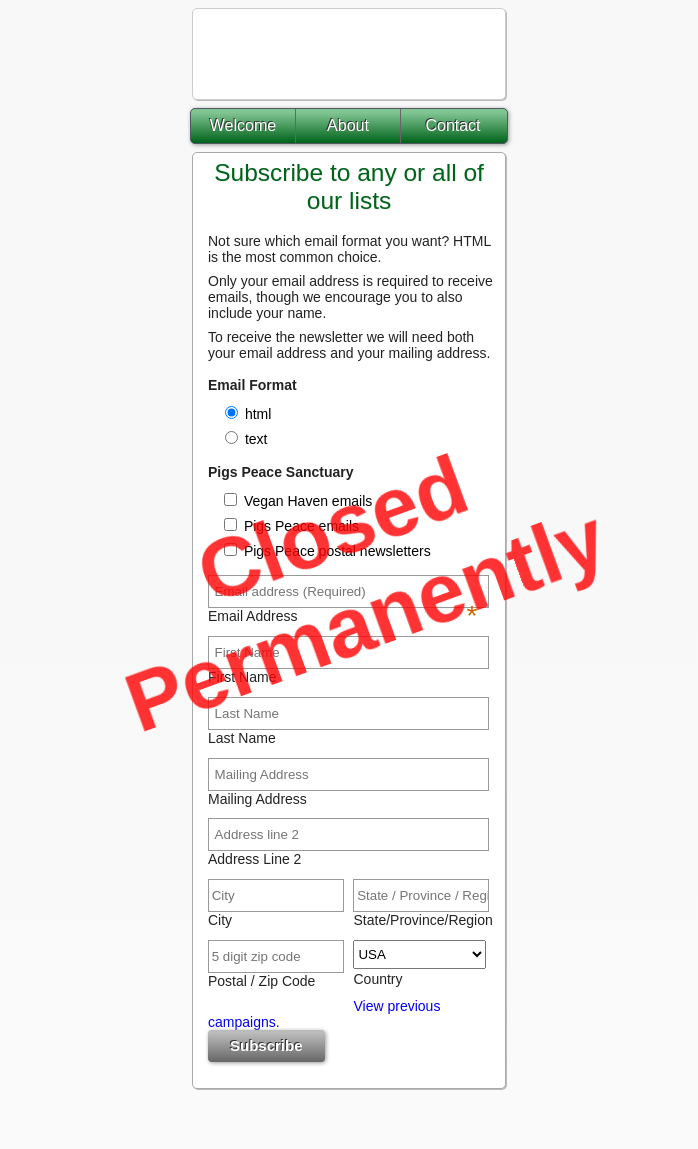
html (258, 414)
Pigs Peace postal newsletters (335, 551)
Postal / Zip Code (261, 981)
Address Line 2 (254, 859)
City (220, 920)
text (256, 439)
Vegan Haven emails (306, 501)
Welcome (243, 125)
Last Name (242, 738)
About (348, 125)
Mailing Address (257, 799)
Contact (452, 125)
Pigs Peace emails (299, 526)
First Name (242, 677)
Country (377, 979)
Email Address (342, 616)
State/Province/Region (420, 920)
